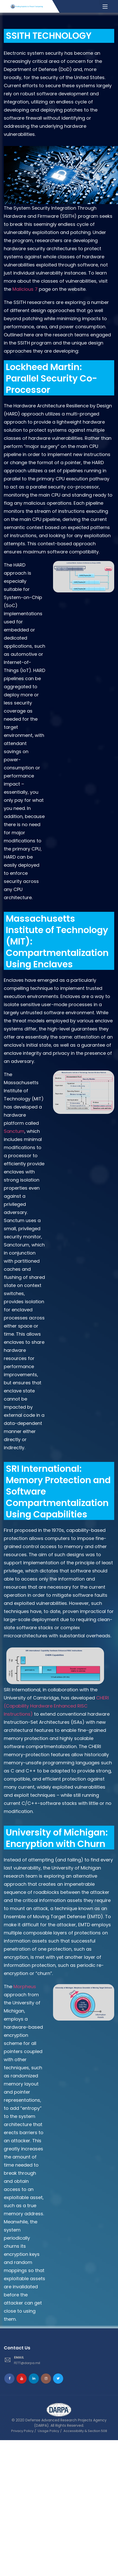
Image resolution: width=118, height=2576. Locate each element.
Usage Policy (48, 2430)
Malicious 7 (25, 289)
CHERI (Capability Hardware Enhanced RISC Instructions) (56, 1706)
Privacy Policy (22, 2430)
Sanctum (14, 1131)
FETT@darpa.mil (27, 2363)
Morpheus (24, 1986)
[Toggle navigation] (105, 7)
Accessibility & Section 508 (85, 2430)
